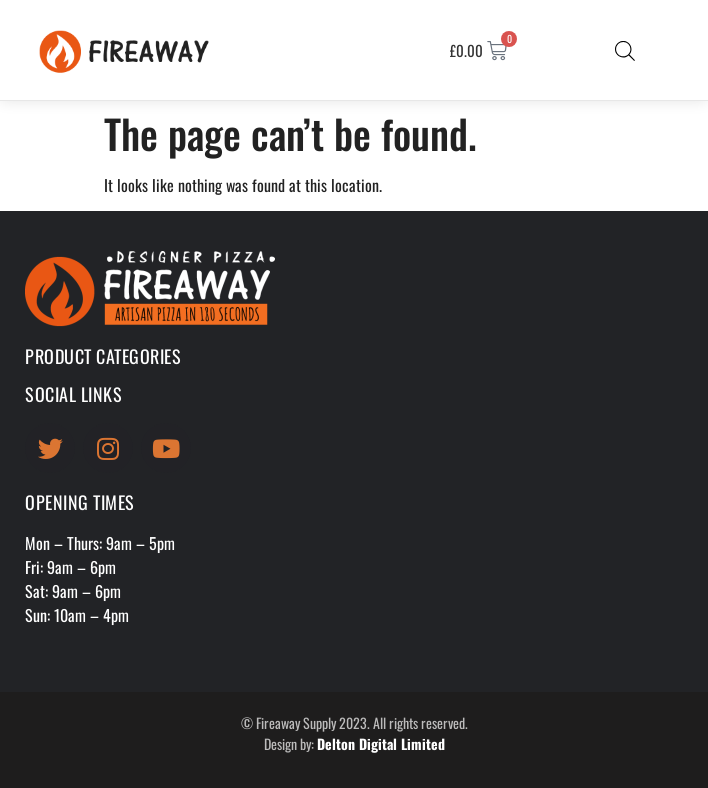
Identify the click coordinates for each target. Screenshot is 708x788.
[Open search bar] (625, 50)
